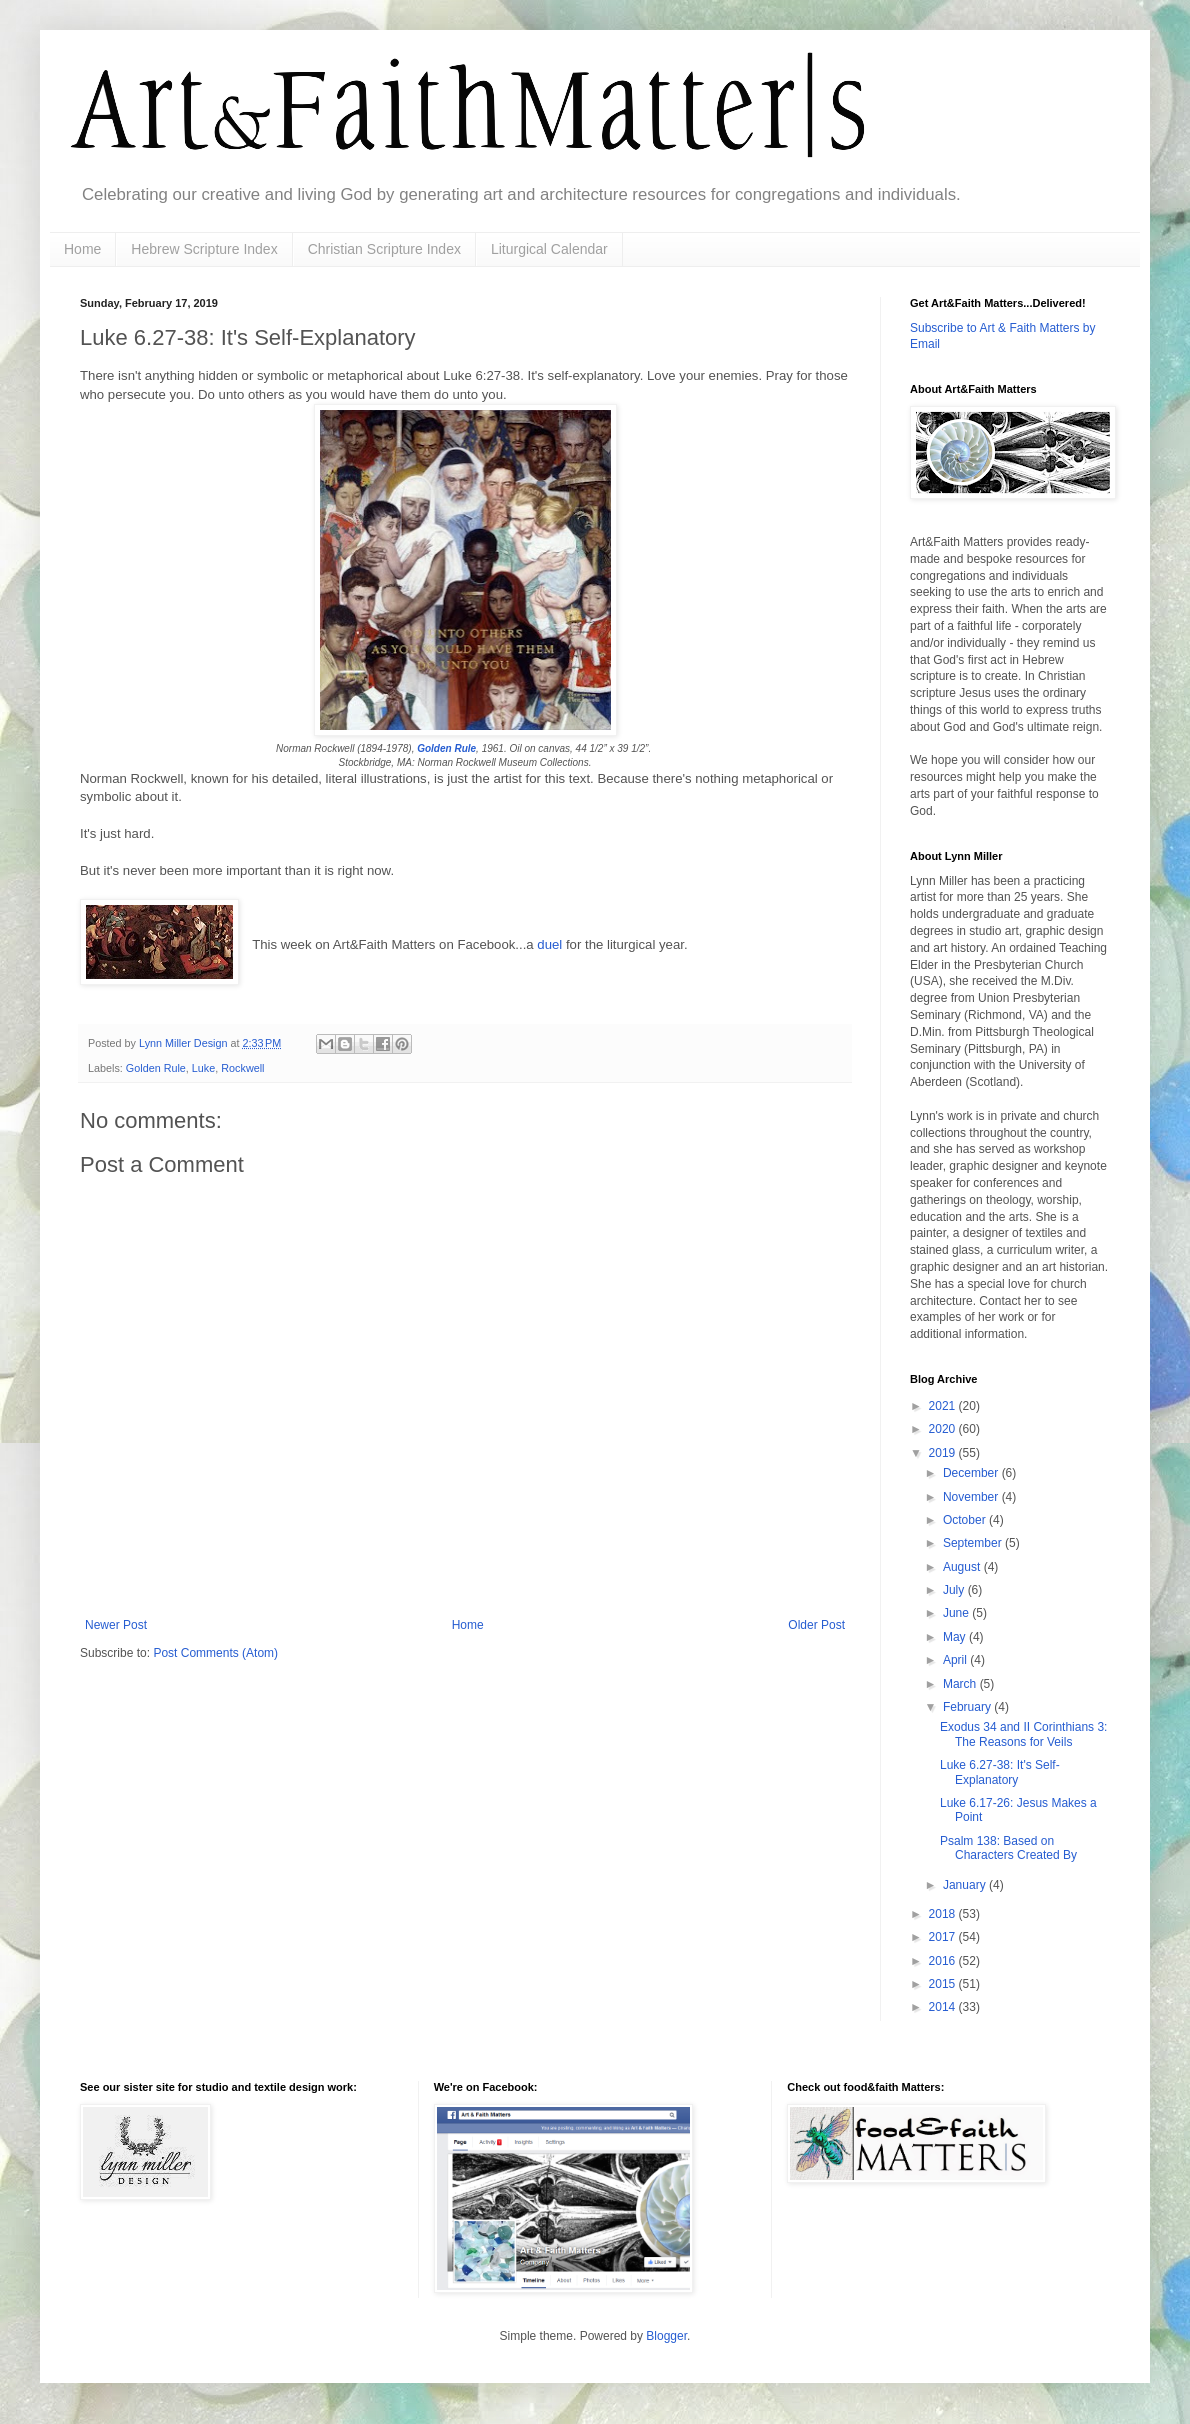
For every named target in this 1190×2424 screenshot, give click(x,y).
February (968, 1707)
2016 (944, 1961)
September (974, 1543)
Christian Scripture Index (384, 249)
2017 (944, 1937)
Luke (203, 1068)
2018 (944, 1914)
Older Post (816, 1625)
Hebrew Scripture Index (204, 249)
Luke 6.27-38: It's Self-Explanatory (1000, 1772)
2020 (944, 1429)
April (956, 1660)
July (955, 1590)
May (956, 1637)
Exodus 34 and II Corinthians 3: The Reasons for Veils (1023, 1734)
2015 (944, 1984)
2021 (944, 1406)
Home (82, 249)
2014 (944, 2007)
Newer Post (116, 1625)
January (966, 1885)
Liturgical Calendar (549, 249)
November (972, 1497)
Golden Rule (446, 748)
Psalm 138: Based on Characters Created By (1008, 1848)
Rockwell (242, 1068)
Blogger (666, 2336)
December (972, 1473)
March (961, 1684)
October (966, 1520)
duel (551, 944)
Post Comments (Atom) (215, 1653)
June (957, 1613)
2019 (944, 1453)
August (963, 1567)
